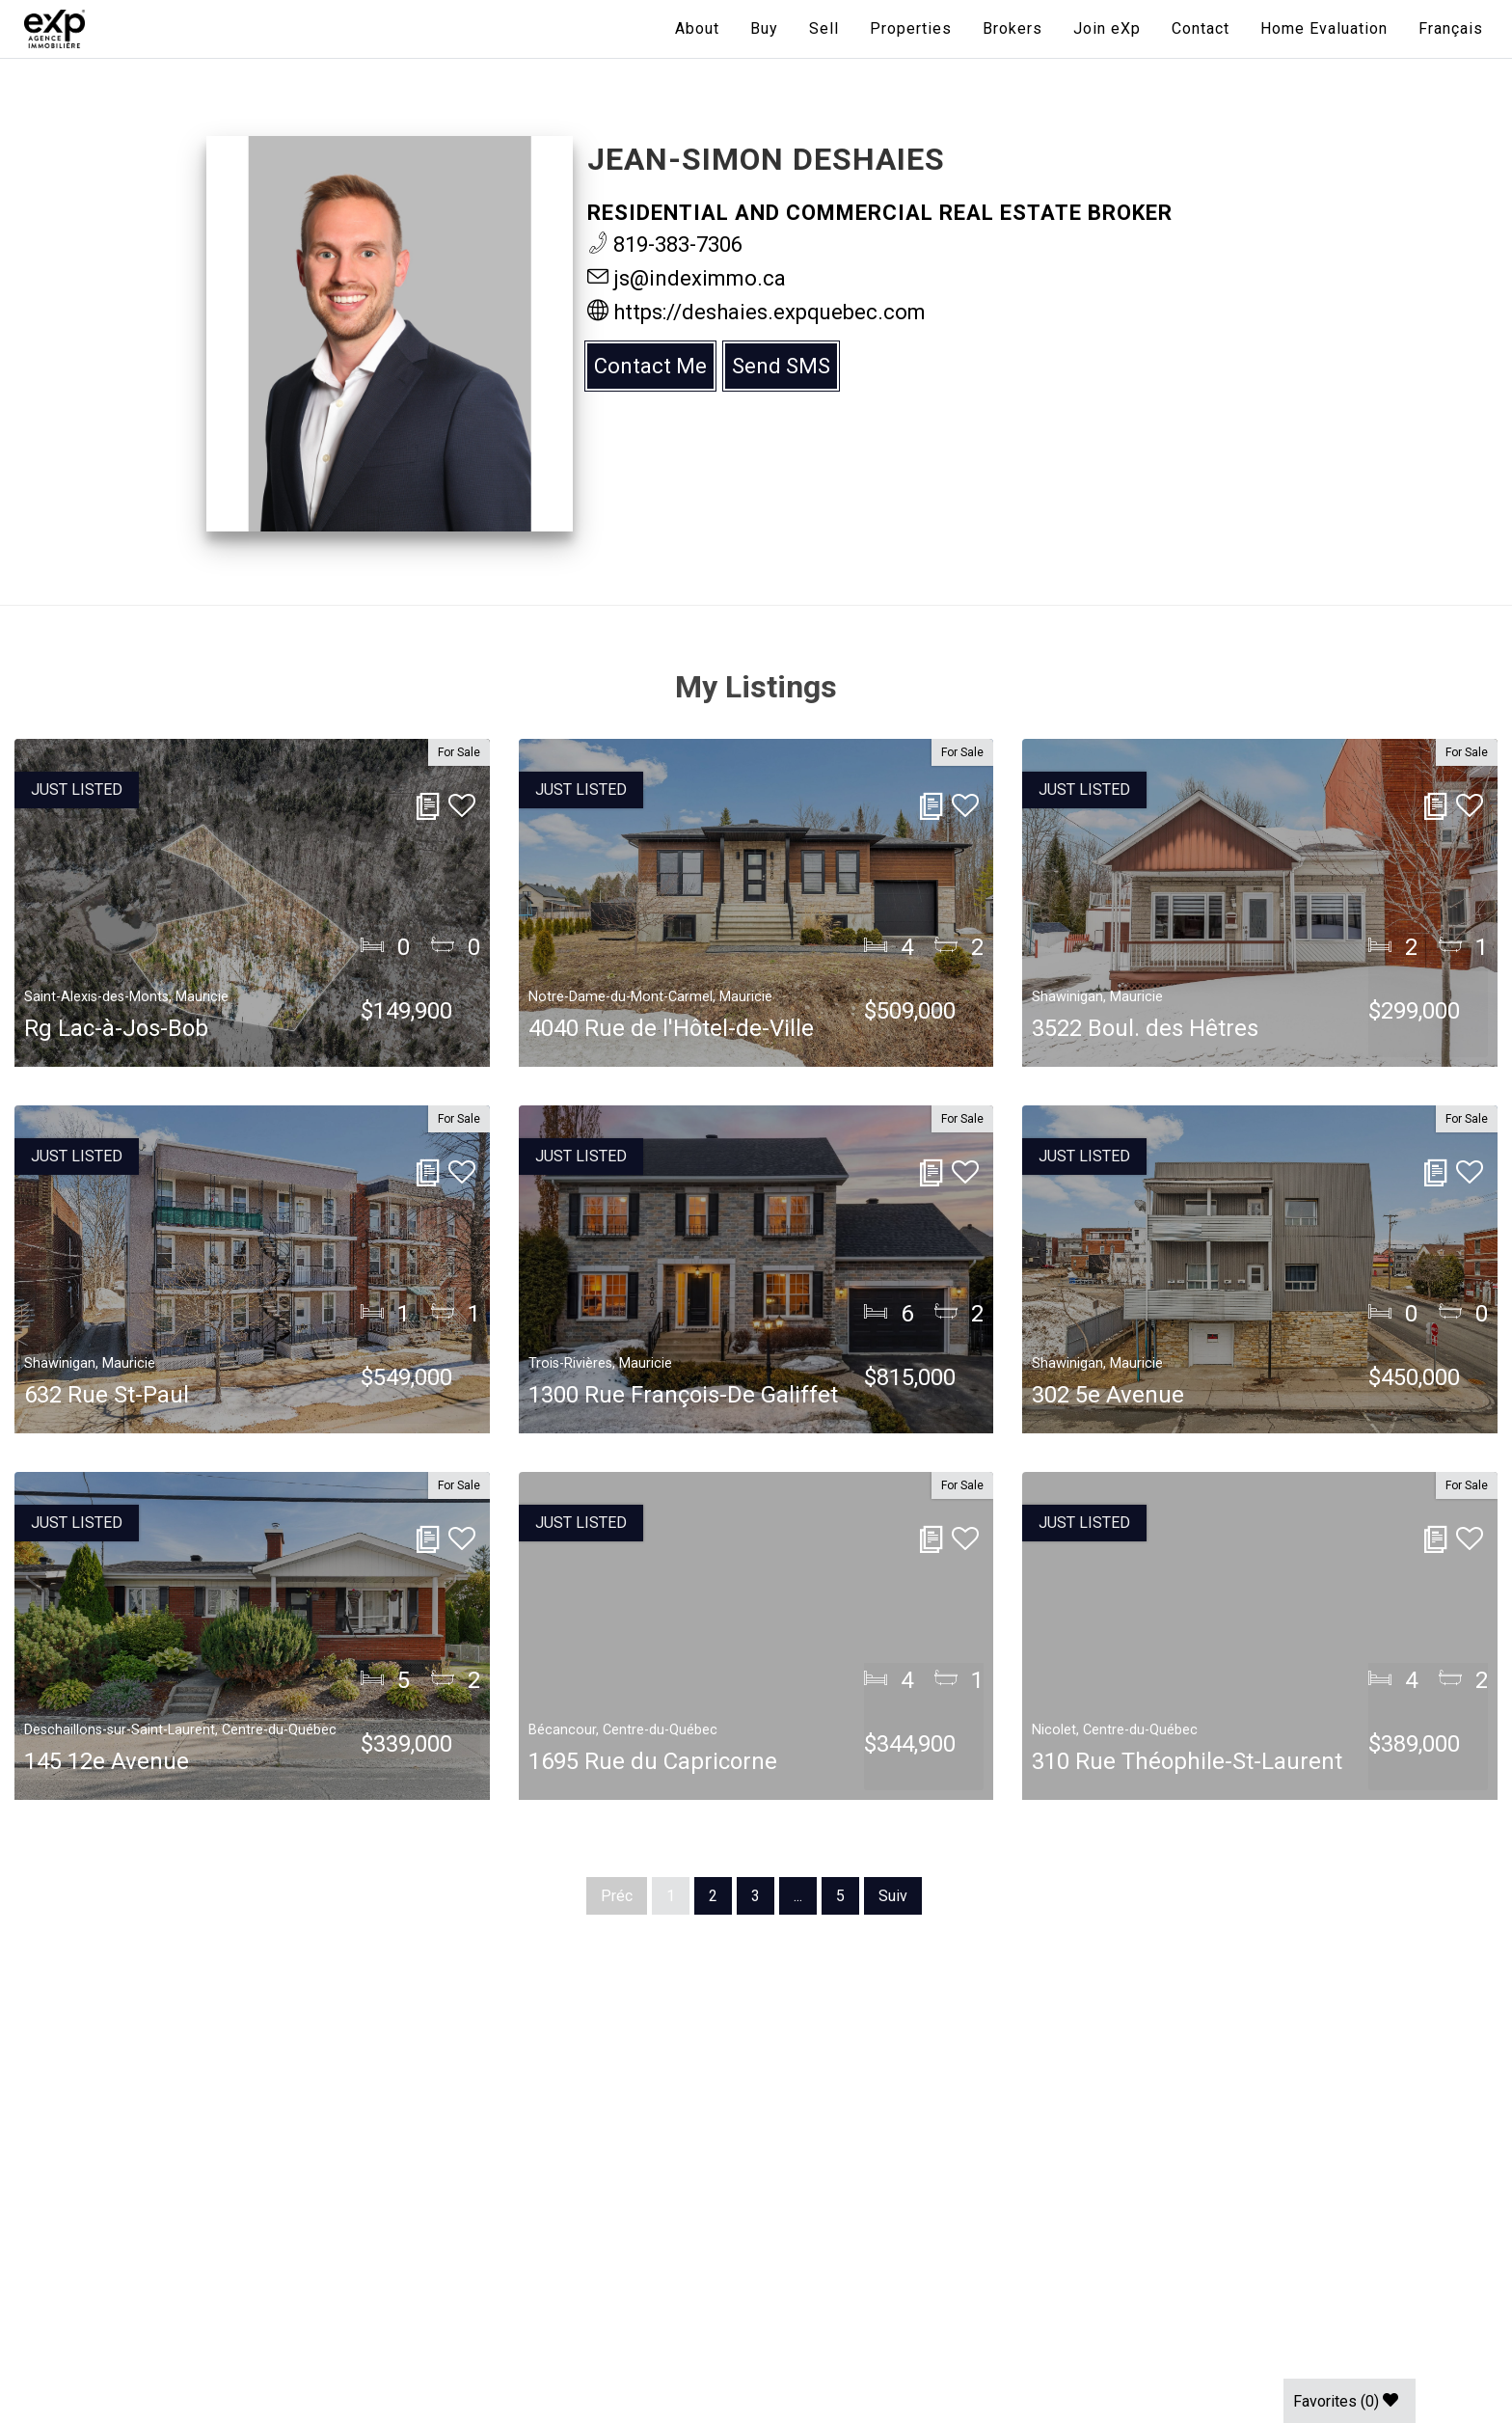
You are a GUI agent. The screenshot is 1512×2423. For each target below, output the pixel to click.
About (697, 28)
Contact (1200, 28)
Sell (824, 28)
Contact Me (650, 366)
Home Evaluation (1324, 28)
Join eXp (1107, 28)
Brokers (1012, 28)
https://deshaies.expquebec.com (756, 312)
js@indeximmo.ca (686, 278)
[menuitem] (1451, 29)
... (798, 1896)
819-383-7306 (664, 244)
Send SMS (781, 366)
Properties (911, 28)
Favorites (1345, 2401)
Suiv (892, 1896)
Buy (764, 28)
